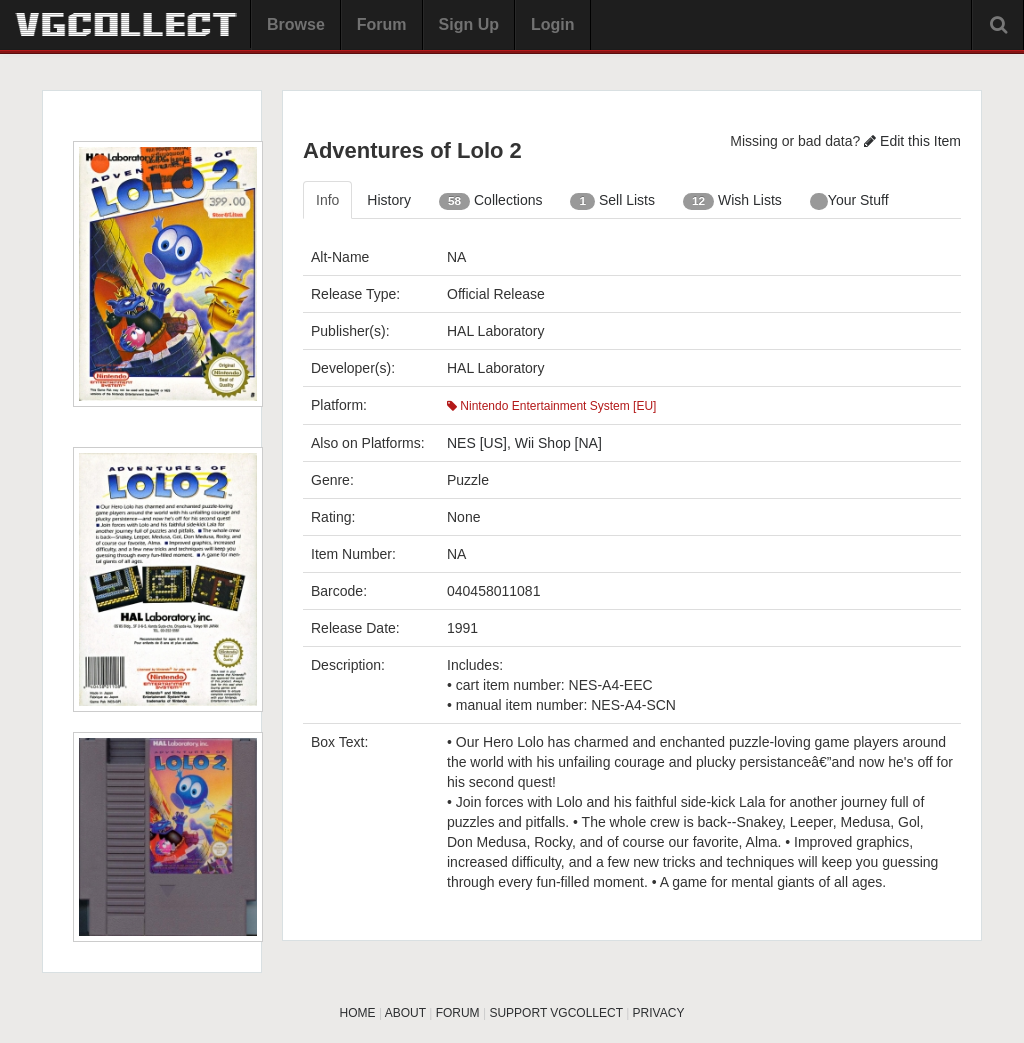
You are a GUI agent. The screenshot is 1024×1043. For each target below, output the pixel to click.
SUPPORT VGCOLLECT (555, 1013)
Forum (382, 24)
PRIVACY (659, 1013)
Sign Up (469, 24)
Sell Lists (612, 201)
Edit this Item (912, 141)
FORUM (458, 1013)
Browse (296, 24)
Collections (491, 201)
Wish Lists (732, 201)
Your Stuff (849, 201)
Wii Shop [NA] (558, 443)
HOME (358, 1013)
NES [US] (477, 443)
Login (553, 24)
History (389, 200)
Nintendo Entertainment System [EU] (551, 406)
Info (327, 200)
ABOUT (405, 1013)
